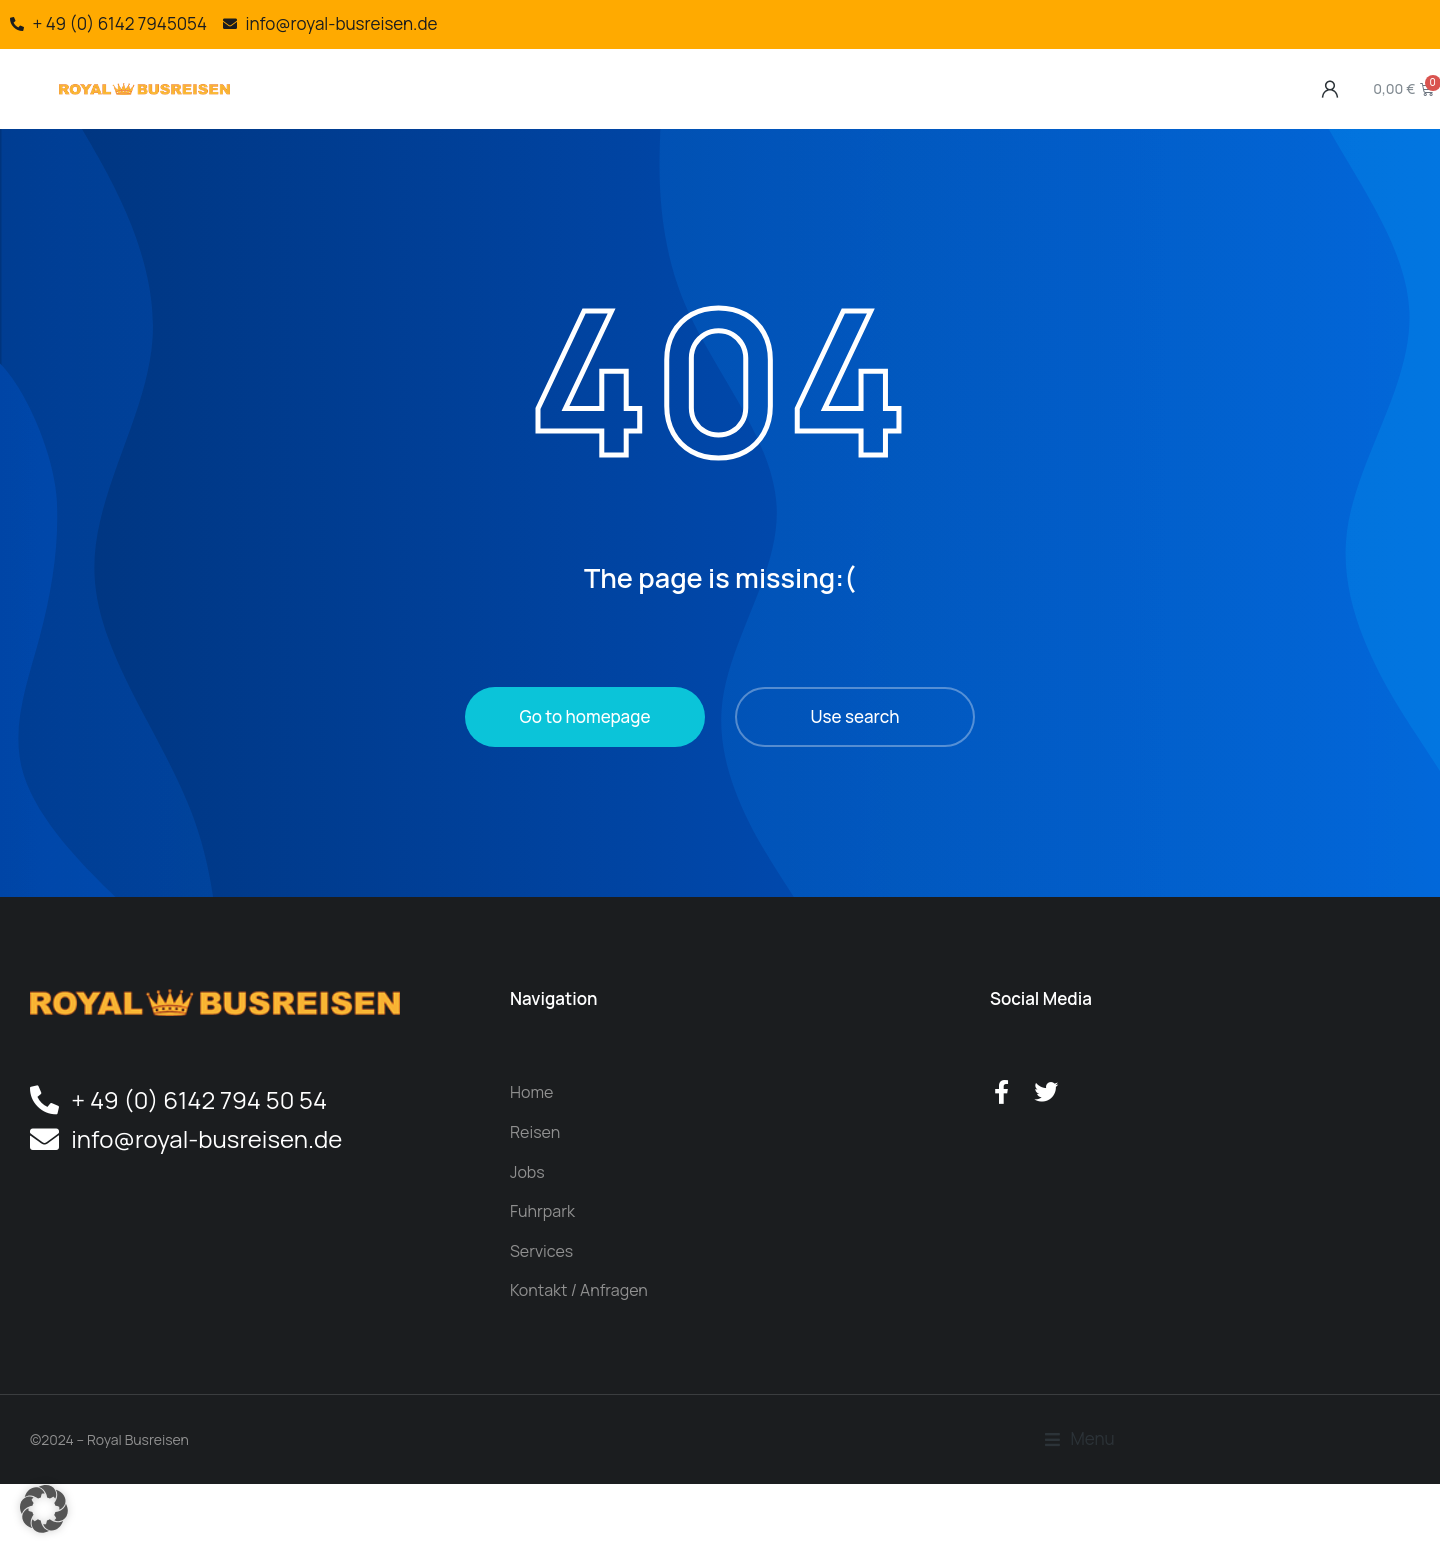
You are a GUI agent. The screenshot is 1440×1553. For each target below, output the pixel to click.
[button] (44, 1509)
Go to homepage (585, 756)
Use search (855, 756)
